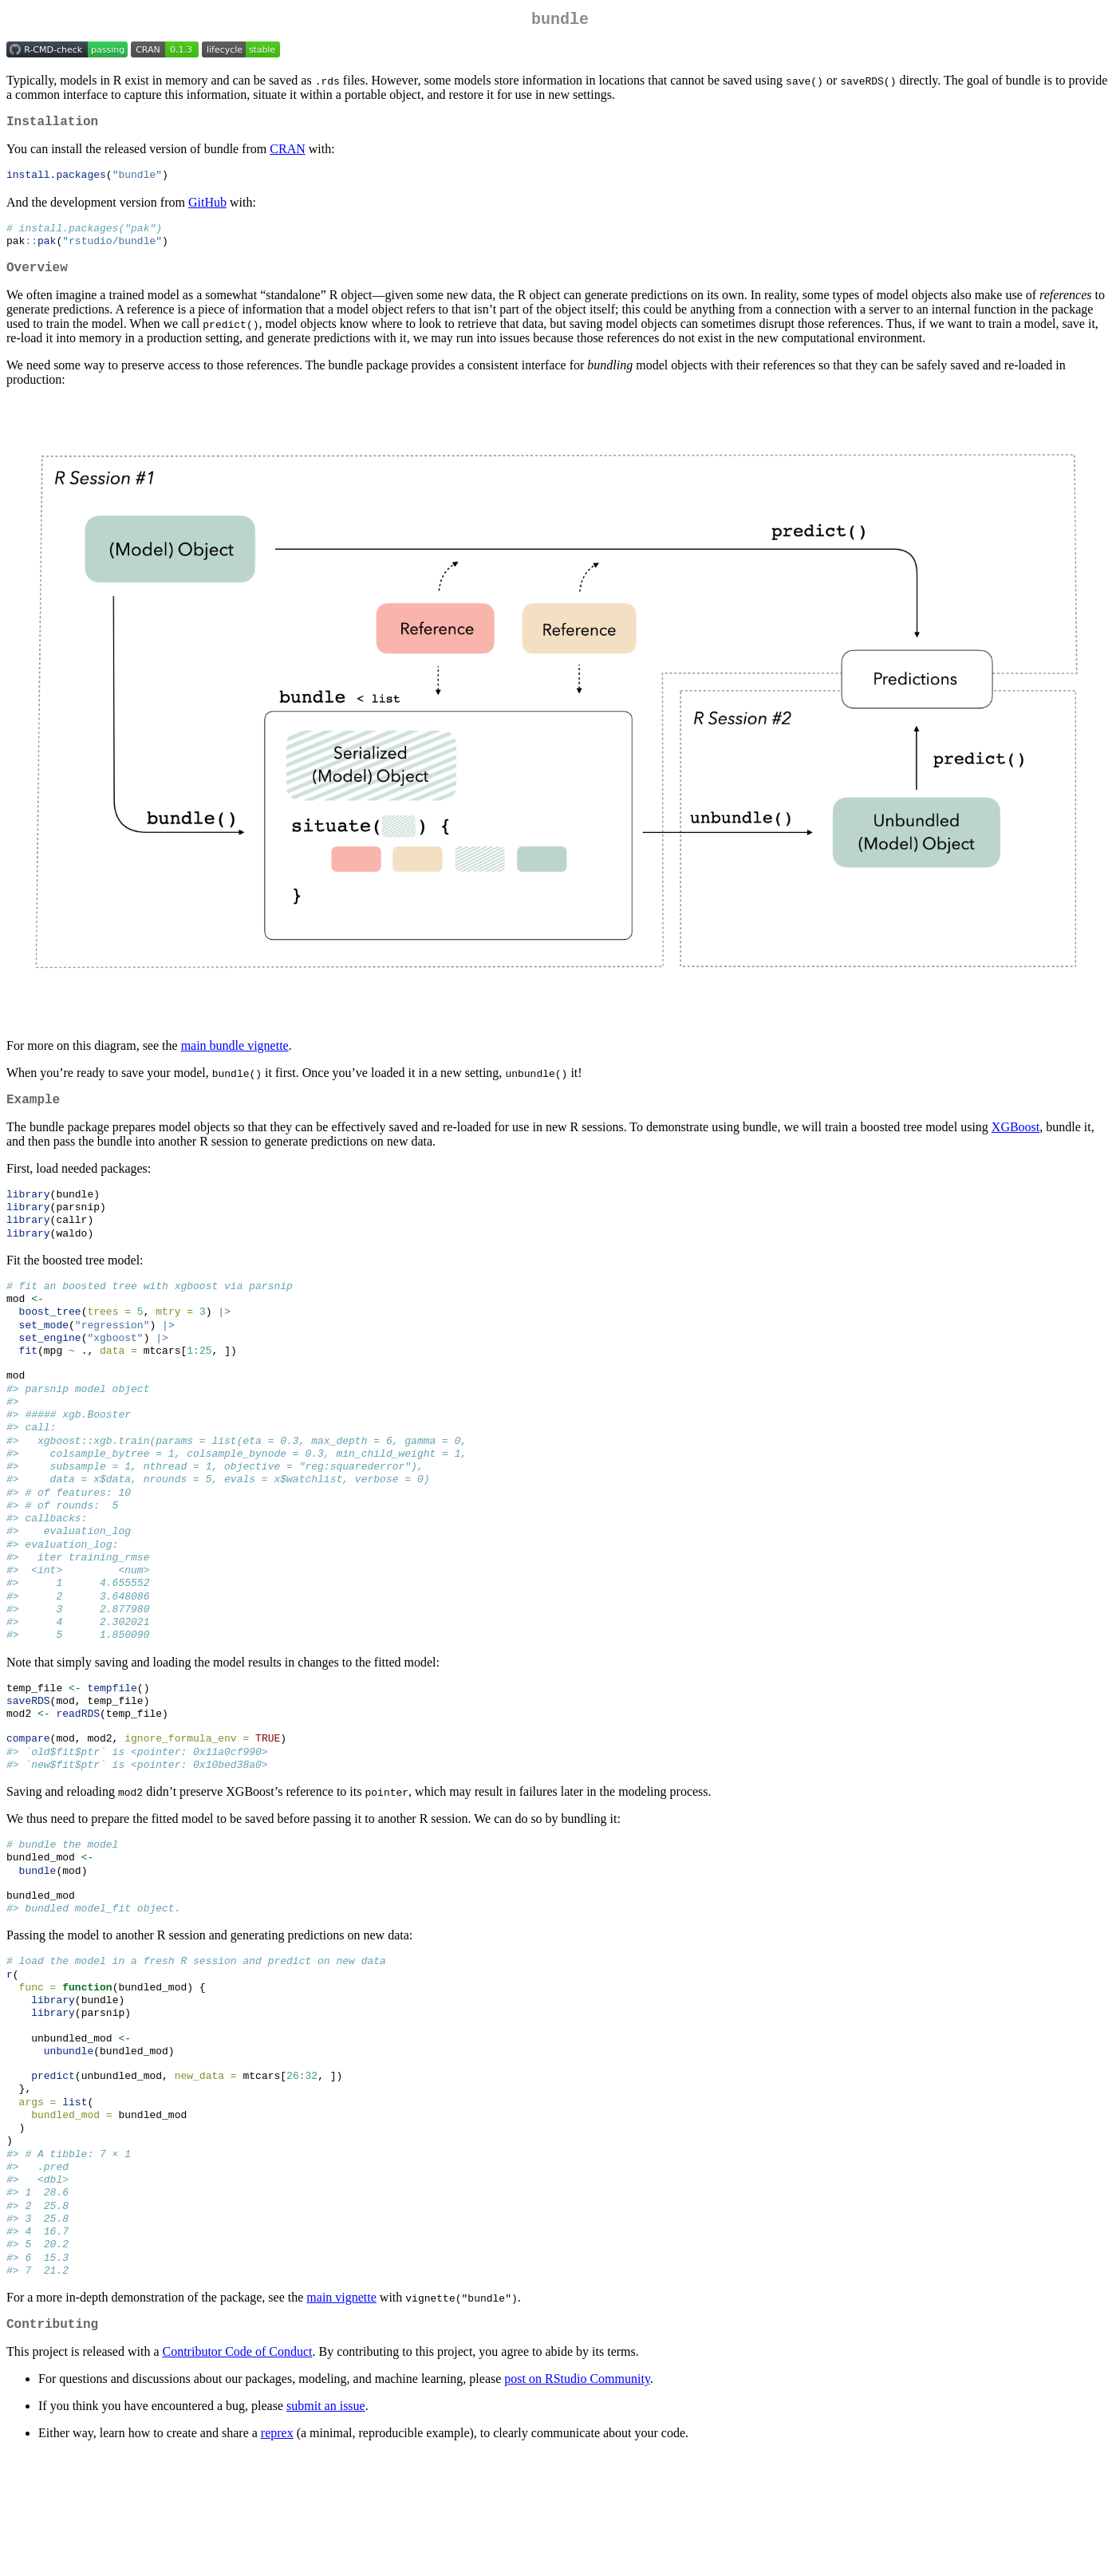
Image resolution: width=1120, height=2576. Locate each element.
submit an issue (325, 2528)
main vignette (341, 2417)
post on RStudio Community (577, 2501)
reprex (277, 2555)
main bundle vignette (235, 1059)
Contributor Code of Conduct (238, 2474)
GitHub (207, 209)
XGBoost (1015, 1143)
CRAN (287, 155)
